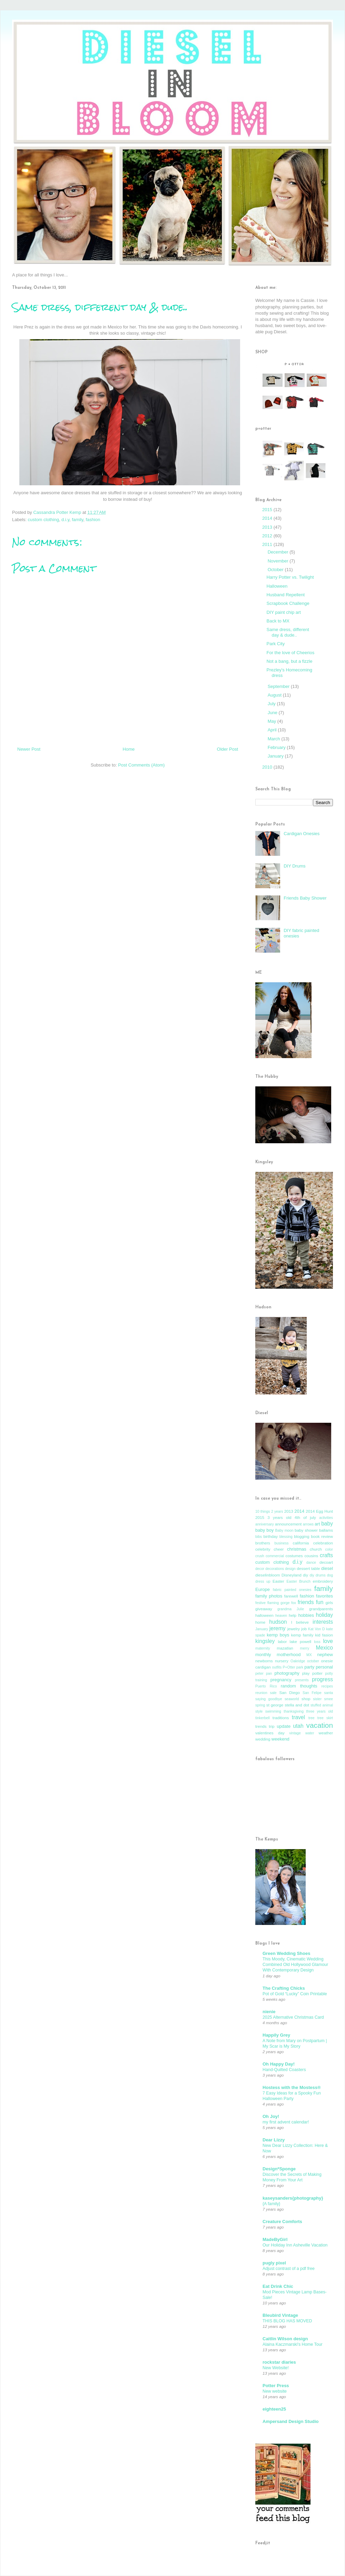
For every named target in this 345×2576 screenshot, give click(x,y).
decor (259, 1569)
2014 (268, 518)
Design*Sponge (279, 2168)
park (299, 1667)
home (260, 1622)
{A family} (271, 2203)
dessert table (308, 1568)
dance (311, 1562)
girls (329, 1602)
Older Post (227, 749)
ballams (326, 1530)
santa (328, 1693)
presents (302, 1680)
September (279, 686)
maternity (262, 1648)
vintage (295, 1733)
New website (275, 2391)
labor (282, 1641)
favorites (324, 1596)
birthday (270, 1536)
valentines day (270, 1733)
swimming (273, 1711)
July (272, 703)
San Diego (289, 1692)
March (275, 738)
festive (260, 1603)
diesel (327, 1568)
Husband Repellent (285, 594)
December (279, 552)
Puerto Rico (266, 1686)
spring (260, 1705)
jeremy (277, 1628)
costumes (294, 1555)
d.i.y (65, 519)
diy (305, 1575)
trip (271, 1726)
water (309, 1733)
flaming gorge (278, 1603)
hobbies (306, 1615)
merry (304, 1648)
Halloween (276, 586)
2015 (268, 509)
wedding (262, 1739)
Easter (278, 1581)
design (290, 1569)
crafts (326, 1555)
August (275, 695)
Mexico (324, 1648)
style (259, 1711)
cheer (279, 1549)
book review (322, 1536)
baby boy (264, 1530)
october (313, 1661)
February (277, 747)
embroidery (323, 1581)
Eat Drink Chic (278, 2286)
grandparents (321, 1608)
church (316, 1549)
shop (306, 1698)
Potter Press (276, 2385)
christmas (296, 1549)
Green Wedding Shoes (286, 1953)
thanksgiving (294, 1711)
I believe (300, 1622)
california (301, 1543)
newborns (264, 1661)
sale (273, 1693)
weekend (280, 1739)
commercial (275, 1556)
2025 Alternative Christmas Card (293, 2017)
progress (322, 1679)
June (273, 712)
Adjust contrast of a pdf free (289, 2268)
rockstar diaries (279, 2362)
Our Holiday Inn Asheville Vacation (295, 2245)
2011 (268, 544)
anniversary (264, 1524)
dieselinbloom (267, 1575)
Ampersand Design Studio (291, 2421)
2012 (268, 535)
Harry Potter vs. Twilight (290, 577)
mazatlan (285, 1648)
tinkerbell (262, 1718)
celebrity (262, 1549)
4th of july (305, 1517)
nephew (325, 1654)
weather (325, 1733)
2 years (277, 1511)
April (273, 729)
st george (274, 1705)
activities (326, 1518)
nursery (281, 1661)
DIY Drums (294, 866)
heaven (281, 1615)
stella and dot (297, 1705)
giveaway (263, 1608)
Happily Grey (276, 2035)
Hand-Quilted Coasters (284, 2069)
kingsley (265, 1641)
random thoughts (299, 1685)
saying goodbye (268, 1699)
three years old (319, 1711)
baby (327, 1524)
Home (129, 749)
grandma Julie (290, 1609)
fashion (93, 519)
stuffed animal (321, 1705)
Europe (262, 1589)
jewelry (293, 1628)
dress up (262, 1581)
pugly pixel (274, 2262)
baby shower (306, 1530)
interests (323, 1622)
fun (320, 1602)
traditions (281, 1717)
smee (328, 1699)
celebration (323, 1543)
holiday (324, 1615)
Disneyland (292, 1575)
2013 (268, 527)
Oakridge (297, 1661)
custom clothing (43, 519)
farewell (291, 1596)
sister (317, 1699)
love (328, 1641)
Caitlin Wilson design (285, 2338)
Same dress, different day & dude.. (287, 632)
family (77, 519)
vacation (319, 1725)
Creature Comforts (282, 2221)
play (305, 1673)
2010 (268, 767)
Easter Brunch (298, 1581)
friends (306, 1602)
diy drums (317, 1575)
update (283, 1726)
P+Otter (289, 1667)
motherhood (288, 1654)
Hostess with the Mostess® (292, 2087)
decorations (274, 1569)
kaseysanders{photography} (293, 2198)
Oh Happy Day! (279, 2064)
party (309, 1667)
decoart (326, 1562)
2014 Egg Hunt (319, 1511)
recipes (327, 1686)
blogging (301, 1536)
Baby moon (284, 1530)
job (304, 1628)
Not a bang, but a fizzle (289, 661)
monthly (263, 1654)
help (292, 1615)
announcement (288, 1524)
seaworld (292, 1699)
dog (330, 1575)
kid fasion (324, 1635)
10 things (262, 1511)
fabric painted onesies (292, 1590)
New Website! (276, 2367)
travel (298, 1717)
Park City (275, 643)
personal (324, 1667)
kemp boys (278, 1634)
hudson (278, 1622)
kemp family (302, 1635)
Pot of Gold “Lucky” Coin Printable (295, 1993)
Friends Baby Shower (305, 898)
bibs (258, 1537)
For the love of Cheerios (290, 652)
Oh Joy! (271, 2116)
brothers (262, 1543)
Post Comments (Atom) (141, 765)
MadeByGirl (275, 2239)
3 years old (279, 1517)
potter (317, 1673)
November (279, 561)
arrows (308, 1524)
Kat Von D (316, 1629)
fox (293, 1603)
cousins (311, 1555)
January (276, 756)
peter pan (263, 1673)
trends (260, 1726)
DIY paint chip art (283, 612)
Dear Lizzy (274, 2139)
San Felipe (312, 1693)
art (317, 1524)
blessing (286, 1537)
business (281, 1543)
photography (287, 1673)
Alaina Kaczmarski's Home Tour (293, 2344)
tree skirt (325, 1718)
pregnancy (281, 1679)
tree (311, 1718)
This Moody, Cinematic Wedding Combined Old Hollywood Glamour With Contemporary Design (295, 1964)
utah (298, 1726)
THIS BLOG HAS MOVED (287, 2321)
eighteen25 (274, 2409)
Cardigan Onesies (301, 833)
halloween (264, 1615)
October (276, 569)
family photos (268, 1596)
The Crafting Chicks (284, 1988)
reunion (261, 1693)
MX (309, 1655)
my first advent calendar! (286, 2122)
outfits (277, 1667)
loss (317, 1642)
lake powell (301, 1641)
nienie (269, 2011)
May (272, 721)
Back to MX (277, 620)
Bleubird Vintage (280, 2315)
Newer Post (28, 749)
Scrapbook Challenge (287, 603)
